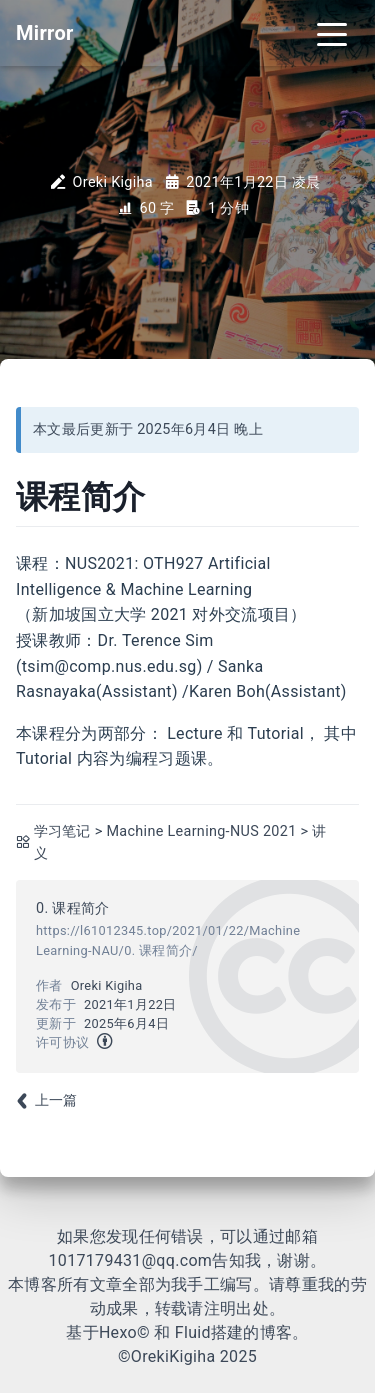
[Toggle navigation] (332, 33)
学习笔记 (62, 831)
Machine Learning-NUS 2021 (201, 831)
